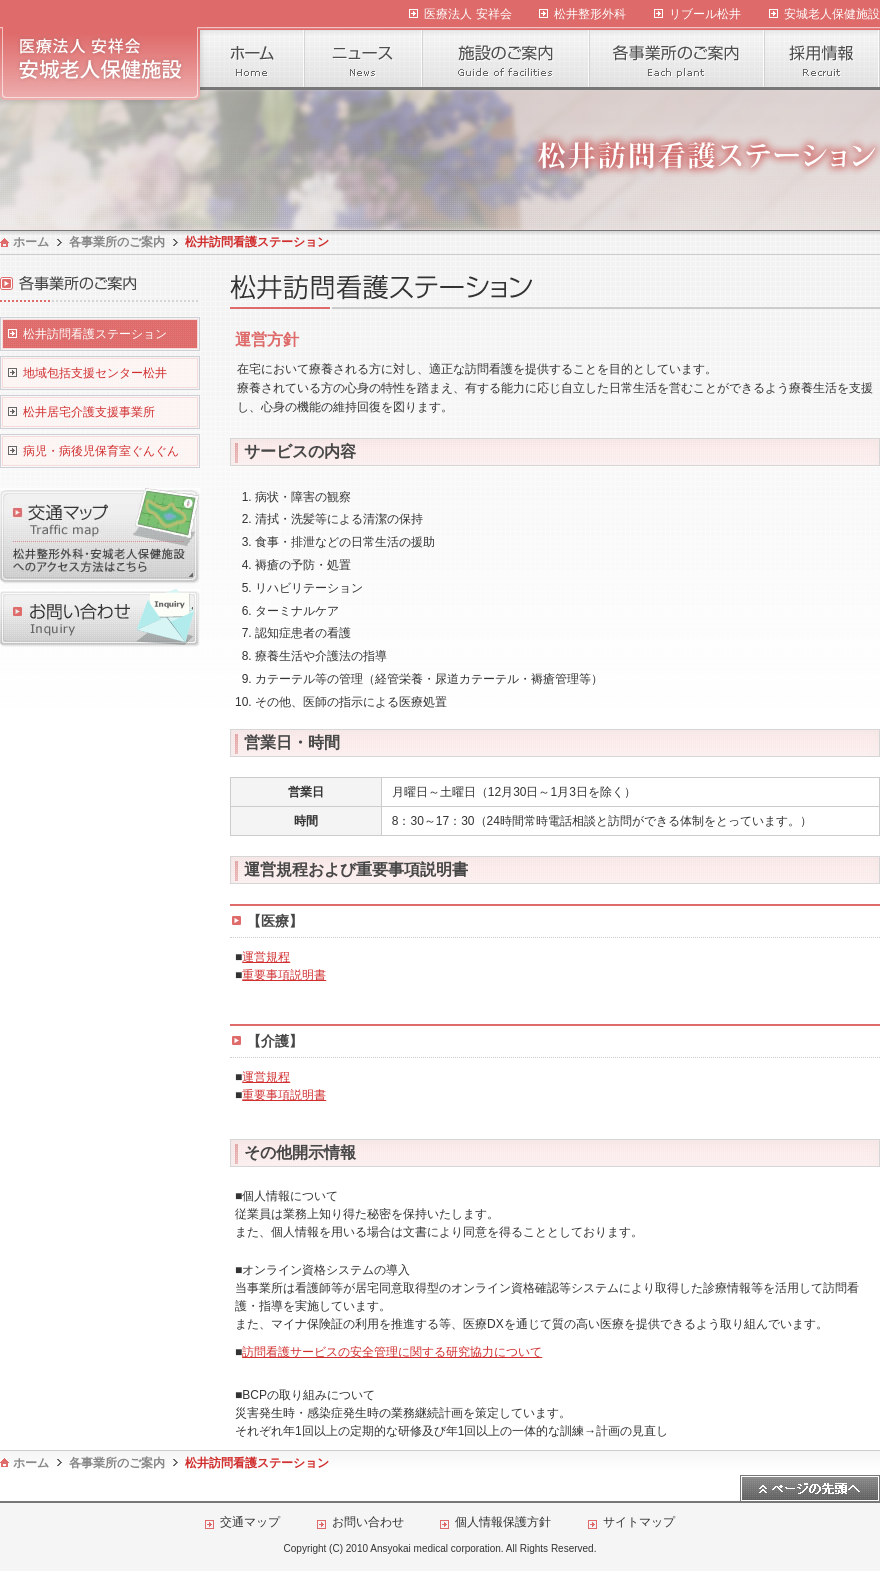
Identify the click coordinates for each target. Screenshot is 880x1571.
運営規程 (266, 957)
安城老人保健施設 (832, 14)
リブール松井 (705, 14)
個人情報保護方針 (503, 1522)
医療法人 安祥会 (467, 14)
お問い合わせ (368, 1522)
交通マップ (250, 1522)
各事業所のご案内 (117, 242)
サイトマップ (639, 1522)
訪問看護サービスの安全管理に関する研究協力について (392, 1352)
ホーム (31, 242)
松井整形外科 (590, 14)
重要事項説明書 (284, 975)
